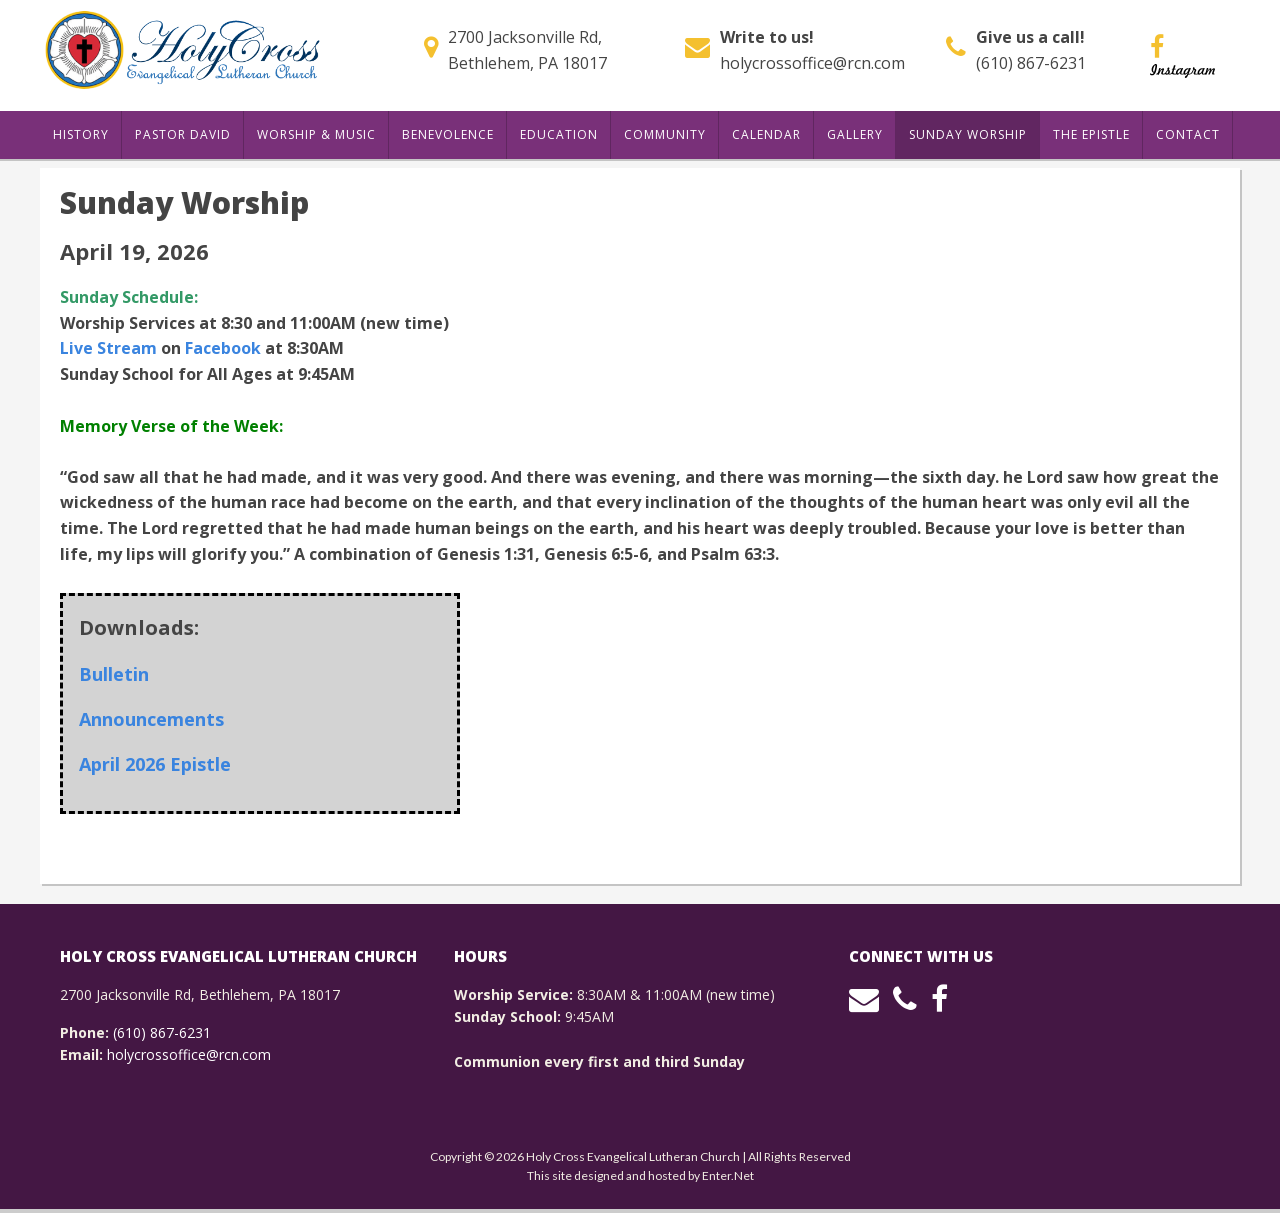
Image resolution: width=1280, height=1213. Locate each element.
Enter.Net (728, 1175)
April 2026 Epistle (155, 764)
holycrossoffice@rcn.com (812, 63)
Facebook (223, 348)
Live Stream (108, 348)
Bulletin (114, 674)
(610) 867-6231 (1031, 63)
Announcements (151, 719)
